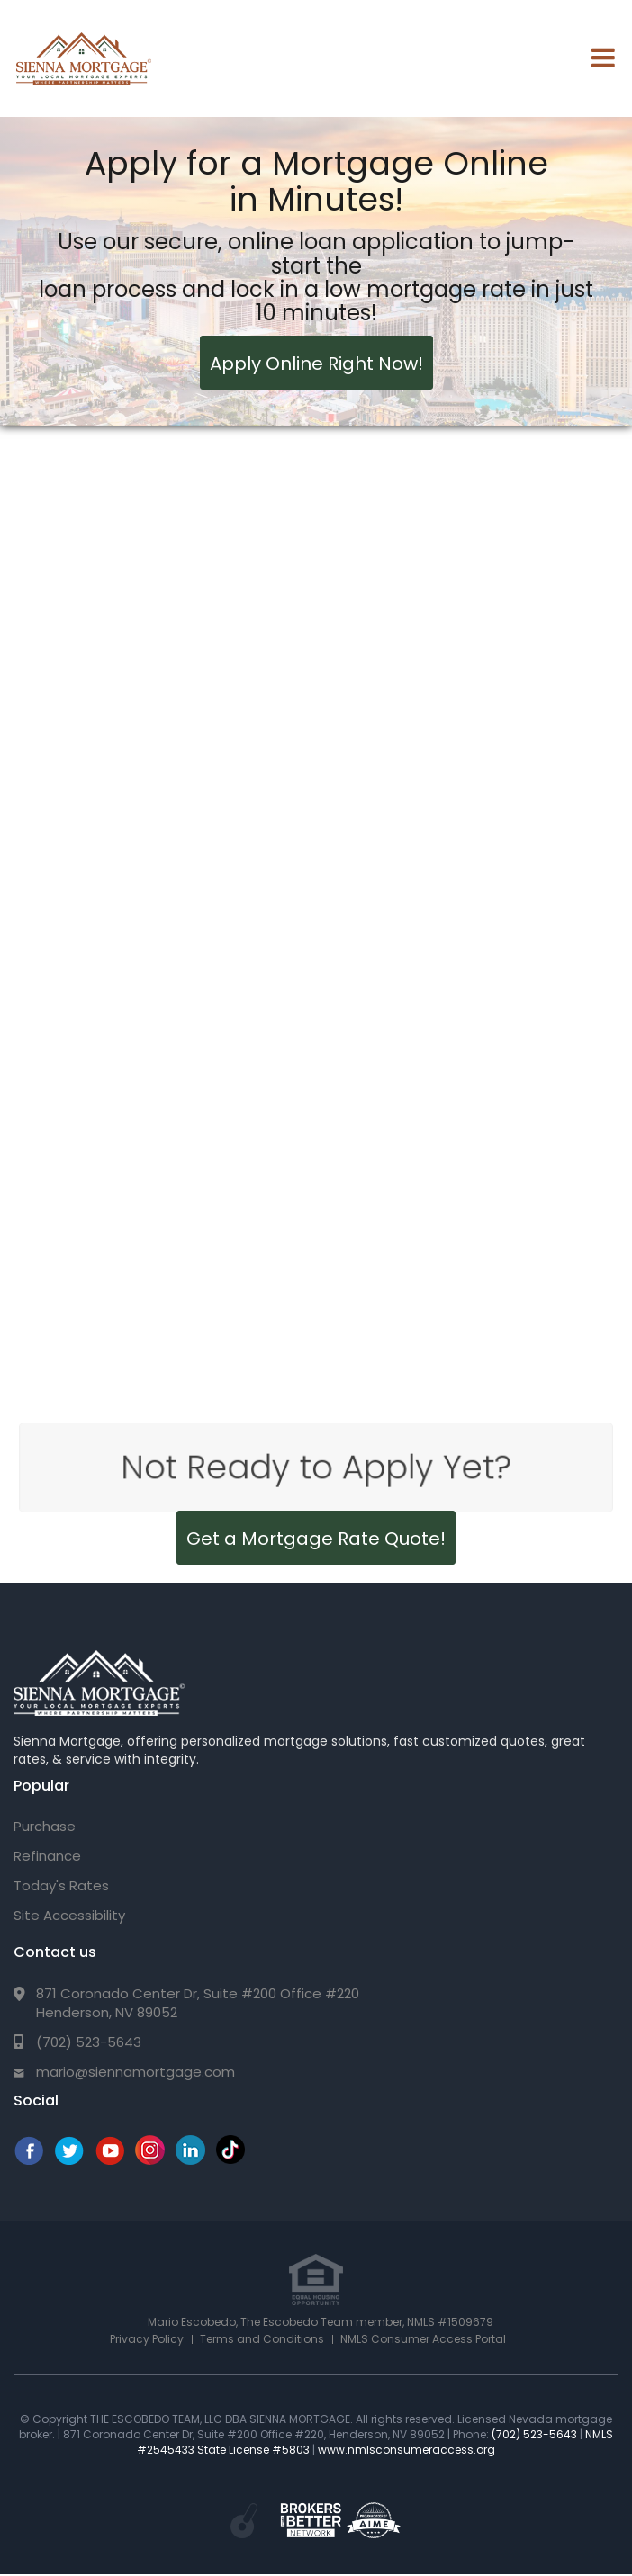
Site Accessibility (69, 1915)
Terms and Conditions (262, 2339)
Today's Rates (61, 1885)
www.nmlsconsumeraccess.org (406, 2449)
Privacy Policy (147, 2339)
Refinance (47, 1855)
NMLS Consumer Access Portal (423, 2339)
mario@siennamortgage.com (135, 2071)
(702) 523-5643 (88, 2042)
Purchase (45, 1826)
